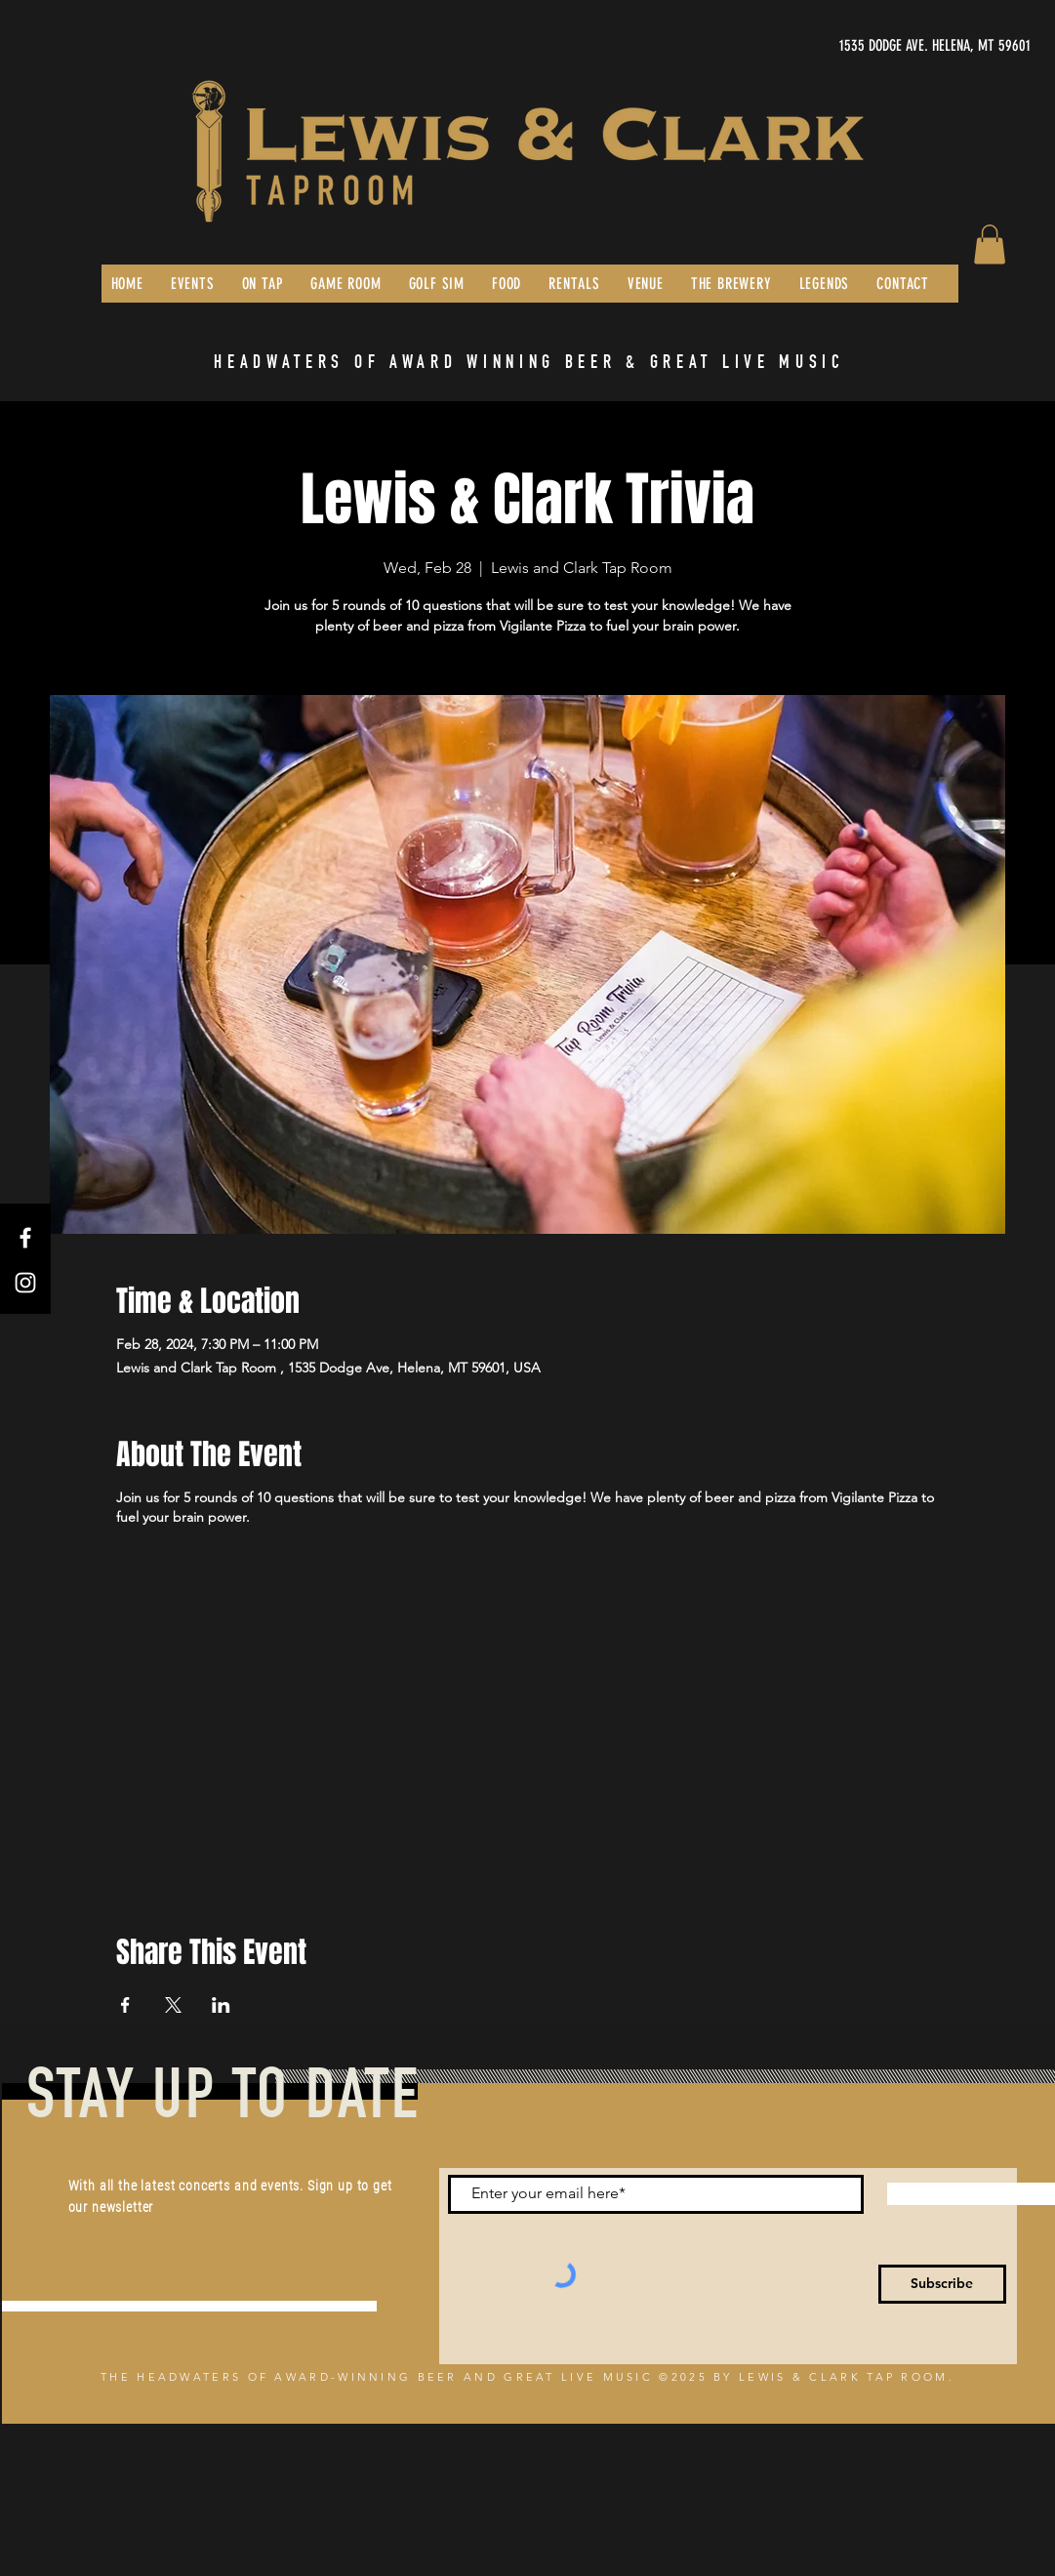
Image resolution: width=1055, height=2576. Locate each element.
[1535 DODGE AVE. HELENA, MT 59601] (846, 45)
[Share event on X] (173, 2005)
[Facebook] (25, 1237)
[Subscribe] (942, 2284)
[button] (989, 245)
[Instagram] (25, 1282)
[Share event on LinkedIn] (221, 2005)
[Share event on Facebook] (125, 2005)
